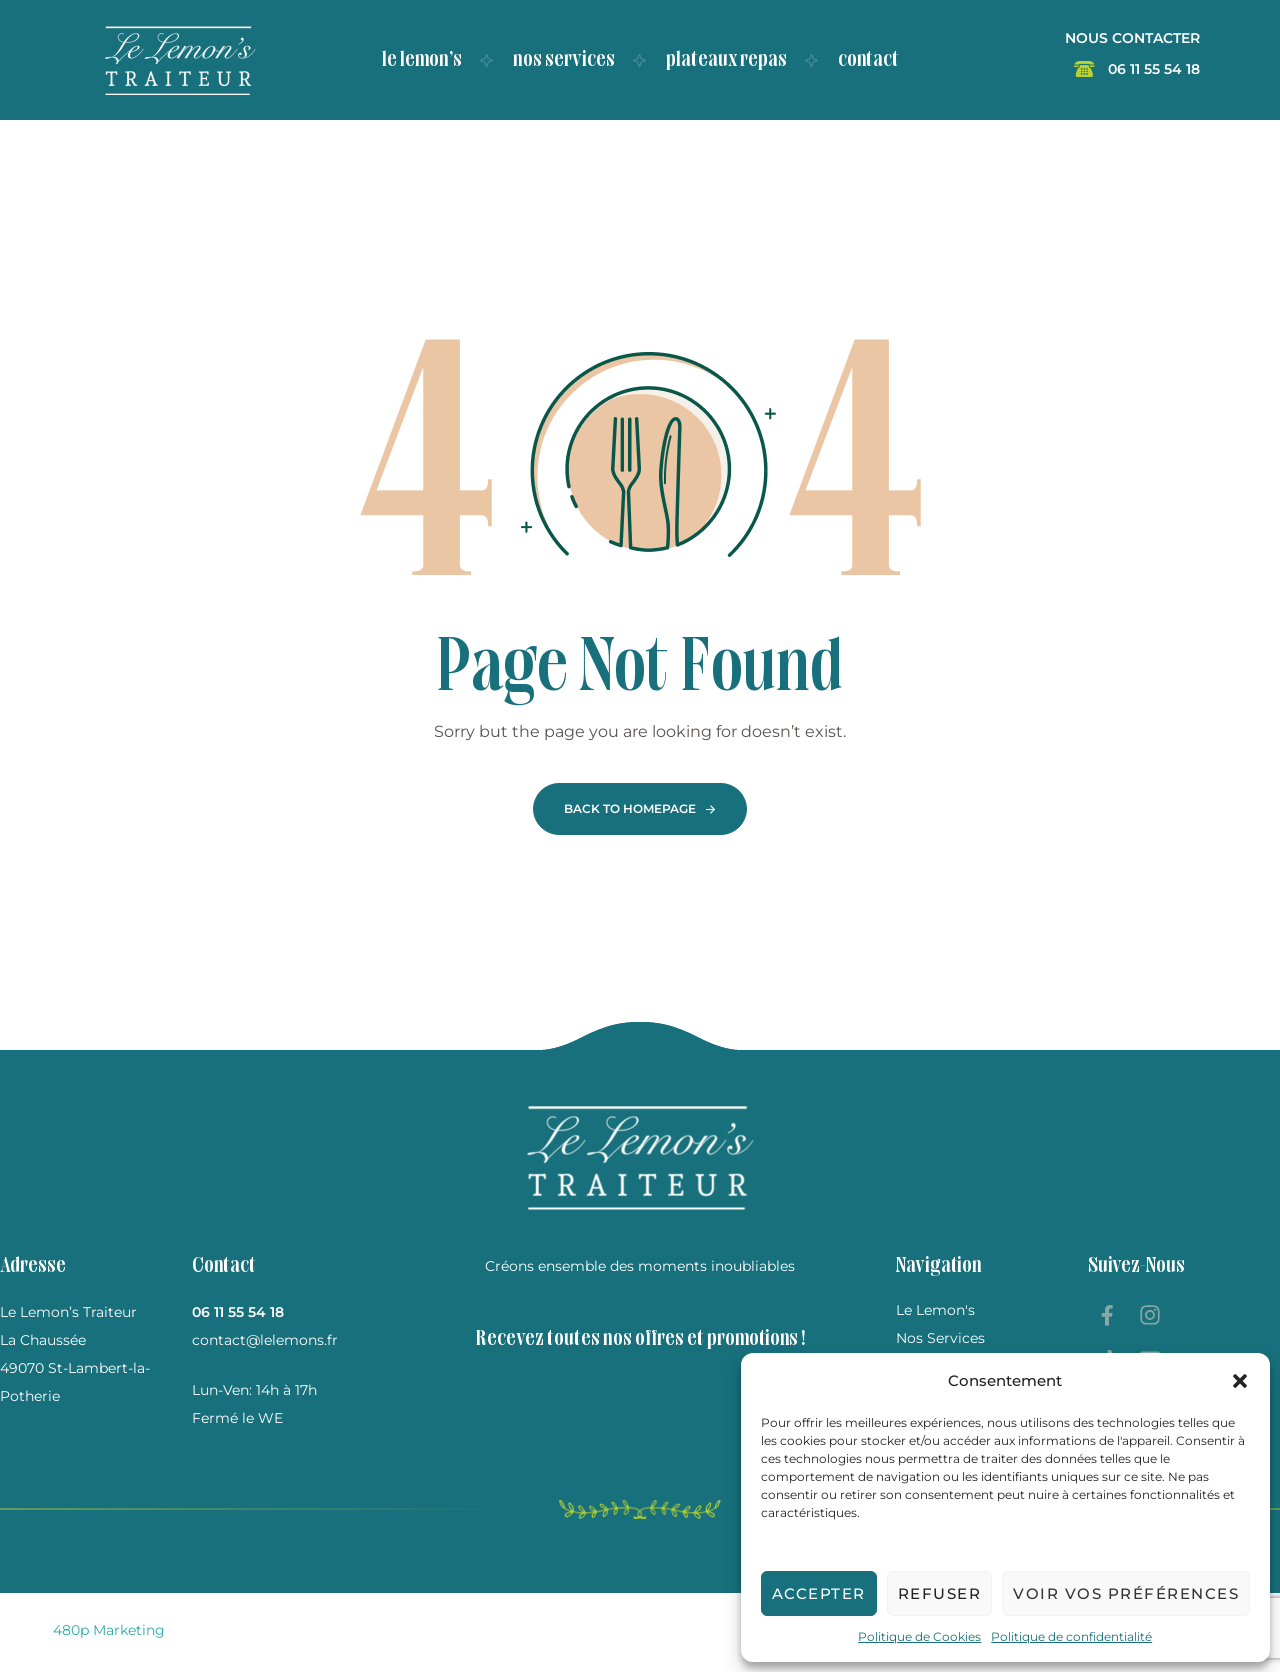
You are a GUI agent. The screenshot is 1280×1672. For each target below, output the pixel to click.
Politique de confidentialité (1071, 1636)
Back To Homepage (630, 808)
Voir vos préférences (1126, 1593)
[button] (1240, 1381)
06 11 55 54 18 (238, 1312)
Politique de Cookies (919, 1636)
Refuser (940, 1593)
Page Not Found (640, 669)
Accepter (819, 1593)
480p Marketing (109, 1630)
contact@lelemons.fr (265, 1340)
